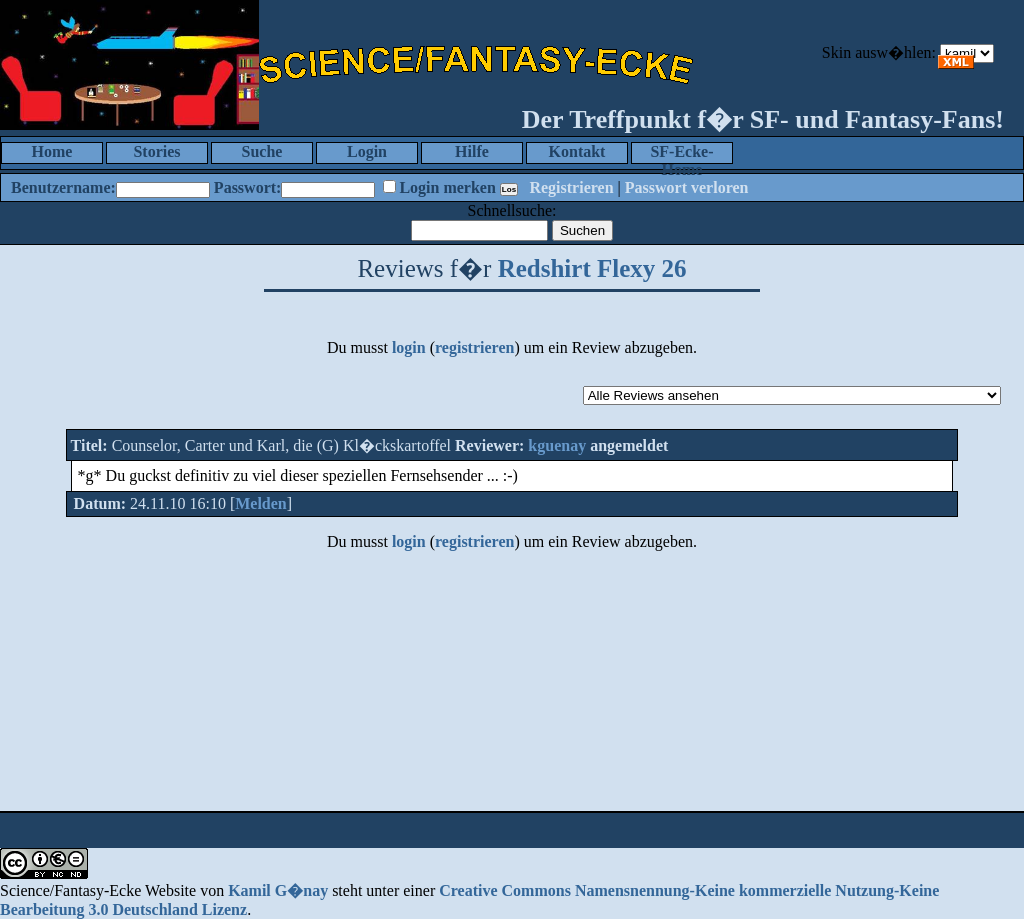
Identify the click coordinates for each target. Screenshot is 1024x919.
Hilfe (472, 151)
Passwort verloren (687, 187)
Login (367, 151)
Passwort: (248, 187)
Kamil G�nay (278, 890)
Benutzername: (63, 187)
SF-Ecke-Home (681, 153)
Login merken (447, 187)
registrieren (474, 347)
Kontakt (577, 151)
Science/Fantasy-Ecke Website (98, 890)
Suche (262, 151)
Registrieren (571, 187)
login (409, 347)
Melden (261, 503)
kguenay (557, 445)
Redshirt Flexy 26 (592, 268)
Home (52, 151)
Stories (156, 151)
